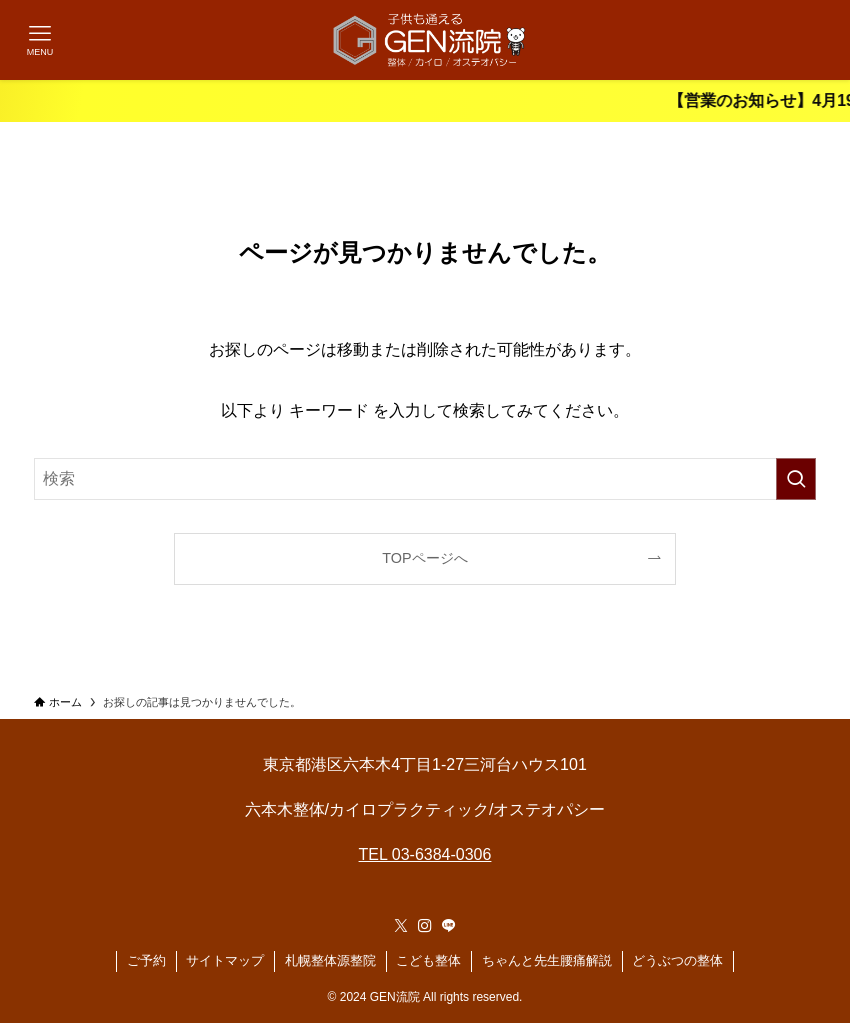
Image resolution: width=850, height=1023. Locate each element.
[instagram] (425, 926)
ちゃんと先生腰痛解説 (547, 960)
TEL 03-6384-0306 (425, 854)
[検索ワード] (425, 479)
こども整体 (428, 960)
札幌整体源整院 (330, 960)
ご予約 (146, 960)
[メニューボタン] (40, 40)
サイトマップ (225, 960)
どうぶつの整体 (677, 960)
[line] (449, 926)
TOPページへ (424, 558)
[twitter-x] (401, 926)
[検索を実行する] (796, 479)
